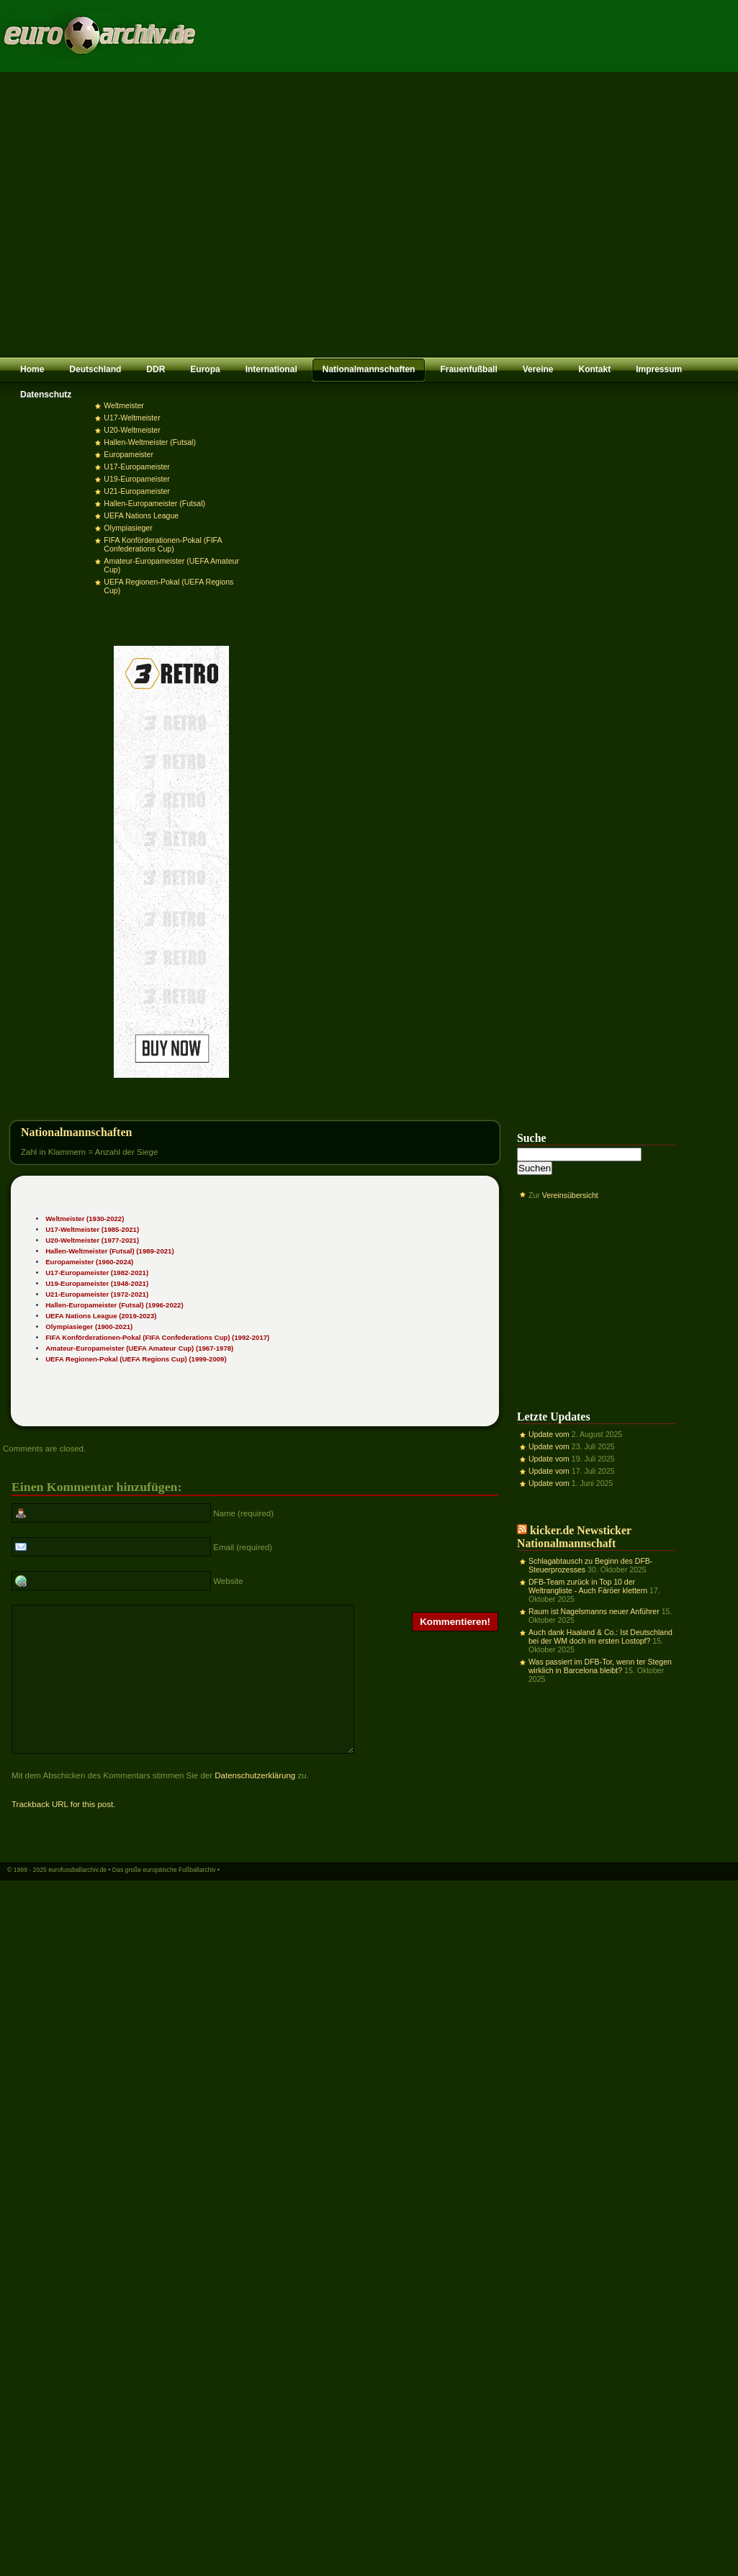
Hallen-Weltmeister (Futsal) (150, 442)
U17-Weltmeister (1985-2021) (92, 1229)
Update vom (549, 1434)
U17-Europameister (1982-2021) (96, 1272)
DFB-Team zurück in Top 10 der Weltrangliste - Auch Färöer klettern (587, 1586)
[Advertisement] (135, 214)
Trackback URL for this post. (63, 1832)
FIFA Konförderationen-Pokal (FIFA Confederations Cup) (163, 544)
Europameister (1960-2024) (89, 1262)
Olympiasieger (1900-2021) (88, 1326)
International (271, 369)
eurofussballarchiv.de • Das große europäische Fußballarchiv (132, 1897)
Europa (205, 369)
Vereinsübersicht (570, 1195)
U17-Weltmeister (132, 417)
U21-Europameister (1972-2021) (96, 1294)
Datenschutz (45, 394)
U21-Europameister (136, 491)
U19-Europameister (136, 478)
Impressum (659, 369)
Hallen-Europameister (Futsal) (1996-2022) (114, 1305)
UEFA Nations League (141, 515)
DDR (155, 369)
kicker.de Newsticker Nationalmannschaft (574, 1536)
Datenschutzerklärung (255, 1803)
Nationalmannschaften (369, 369)
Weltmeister (123, 405)
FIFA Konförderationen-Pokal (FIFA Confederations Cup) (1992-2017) (157, 1337)
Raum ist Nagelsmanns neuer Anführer (594, 1611)
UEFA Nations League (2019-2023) (100, 1316)
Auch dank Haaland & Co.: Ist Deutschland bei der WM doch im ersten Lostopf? (600, 1636)
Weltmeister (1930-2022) (84, 1218)
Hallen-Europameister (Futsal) (154, 503)
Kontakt (594, 369)
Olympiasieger (128, 527)
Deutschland (95, 369)
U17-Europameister (136, 466)
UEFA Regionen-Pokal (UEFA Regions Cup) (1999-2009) (135, 1359)
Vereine (538, 369)
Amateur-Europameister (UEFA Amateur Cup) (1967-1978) (139, 1348)
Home (32, 369)
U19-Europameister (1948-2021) (96, 1283)
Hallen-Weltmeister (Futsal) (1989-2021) (109, 1251)
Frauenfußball (468, 369)
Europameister (128, 454)
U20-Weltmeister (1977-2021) (92, 1240)
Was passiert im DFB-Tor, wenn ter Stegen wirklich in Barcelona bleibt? (600, 1666)
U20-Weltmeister (132, 429)
